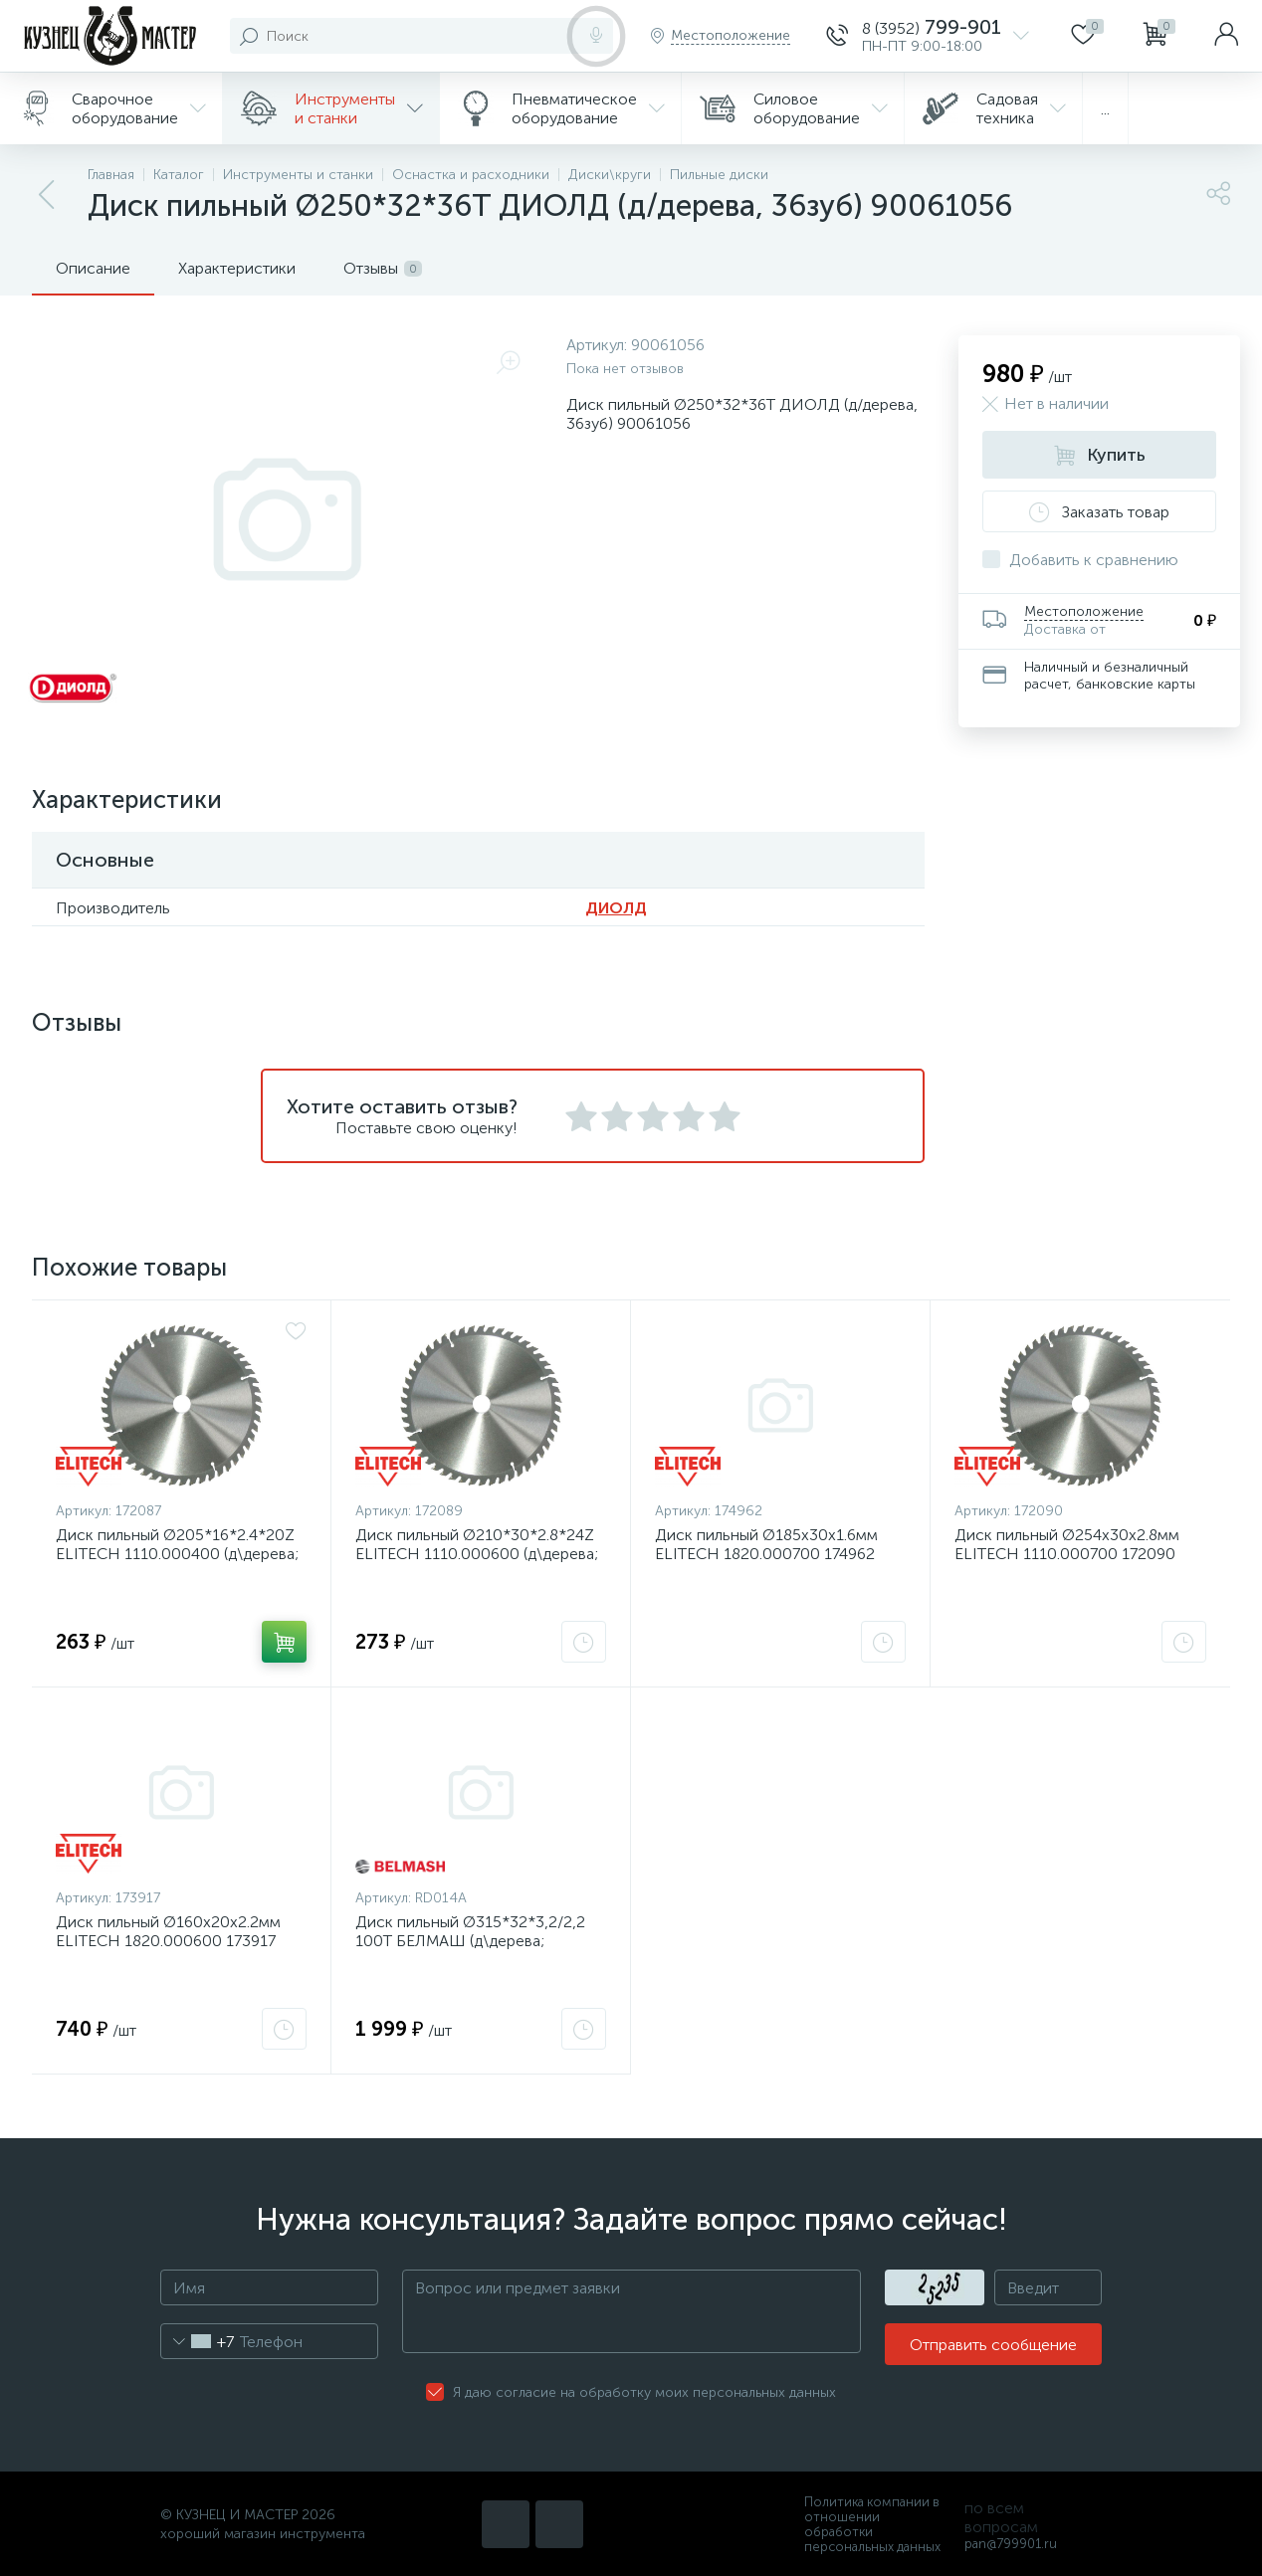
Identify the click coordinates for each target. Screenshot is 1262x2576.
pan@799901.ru (1010, 2543)
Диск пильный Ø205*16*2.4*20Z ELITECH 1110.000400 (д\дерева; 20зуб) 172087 (177, 1553)
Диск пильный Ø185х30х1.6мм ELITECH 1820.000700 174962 (766, 1544)
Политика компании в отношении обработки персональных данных (872, 2524)
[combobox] (197, 2341)
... (1105, 108)
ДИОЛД (616, 907)
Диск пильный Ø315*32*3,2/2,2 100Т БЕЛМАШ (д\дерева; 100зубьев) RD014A (470, 1940)
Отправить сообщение (993, 2344)
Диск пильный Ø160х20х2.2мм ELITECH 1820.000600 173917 (168, 1931)
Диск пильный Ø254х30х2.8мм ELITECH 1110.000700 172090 (1066, 1544)
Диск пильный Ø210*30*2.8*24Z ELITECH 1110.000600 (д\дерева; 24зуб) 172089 (476, 1553)
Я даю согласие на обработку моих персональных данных (644, 2392)
